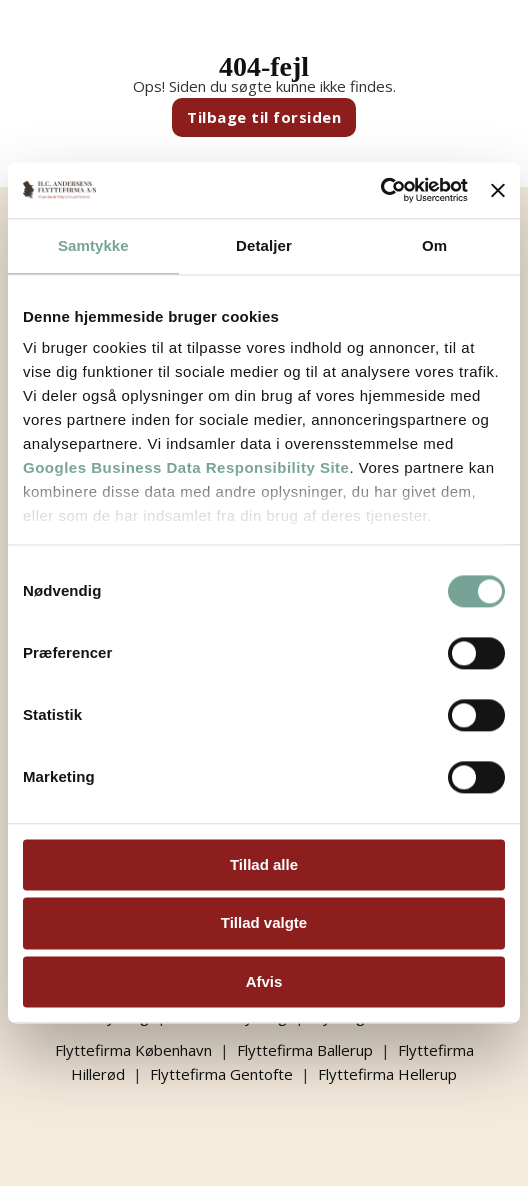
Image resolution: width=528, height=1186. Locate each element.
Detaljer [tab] (264, 245)
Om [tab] (434, 245)
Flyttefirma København (133, 1050)
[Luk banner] (498, 190)
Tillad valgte (264, 923)
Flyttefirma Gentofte (221, 1074)
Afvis (264, 981)
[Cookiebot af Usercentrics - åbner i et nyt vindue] (380, 190)
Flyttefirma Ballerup (305, 1050)
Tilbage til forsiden (264, 117)
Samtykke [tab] (93, 245)
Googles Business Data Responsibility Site (186, 467)
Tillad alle (264, 864)
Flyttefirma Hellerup (387, 1074)
